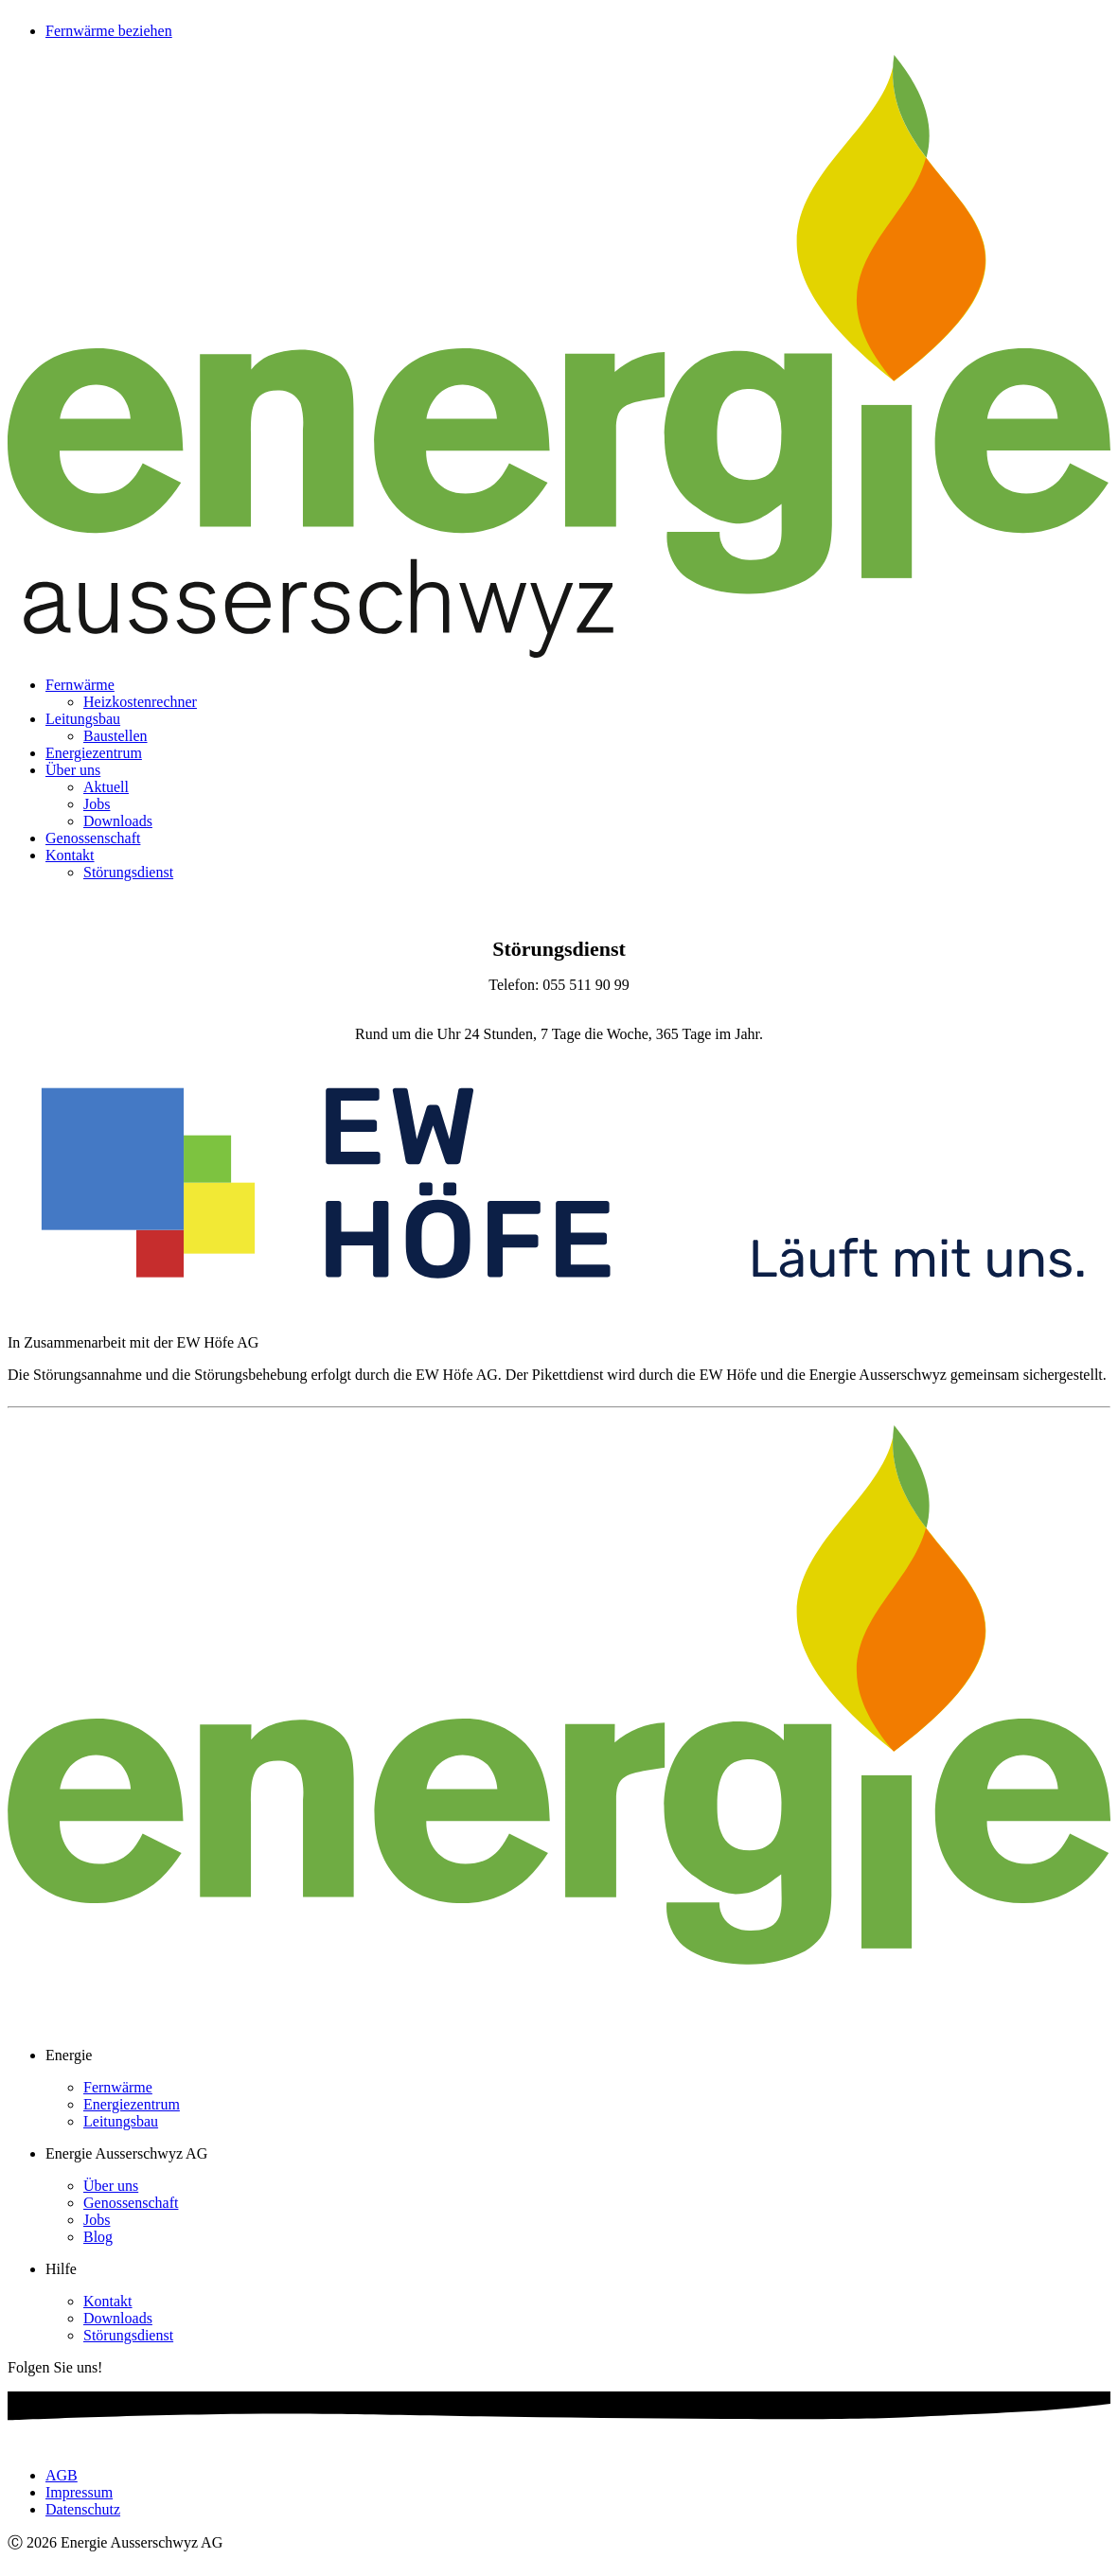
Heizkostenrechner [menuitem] (140, 702)
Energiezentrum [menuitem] (93, 753)
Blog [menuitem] (98, 2237)
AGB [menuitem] (61, 2475)
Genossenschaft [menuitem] (92, 838)
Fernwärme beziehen (108, 31)
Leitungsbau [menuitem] (82, 719)
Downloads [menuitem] (117, 821)
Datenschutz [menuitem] (82, 2509)
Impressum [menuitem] (79, 2492)
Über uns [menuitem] (72, 770)
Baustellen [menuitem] (115, 736)
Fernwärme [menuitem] (80, 685)
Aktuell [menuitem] (106, 787)
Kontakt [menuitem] (70, 855)
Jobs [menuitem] (96, 804)
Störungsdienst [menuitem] (128, 872)
